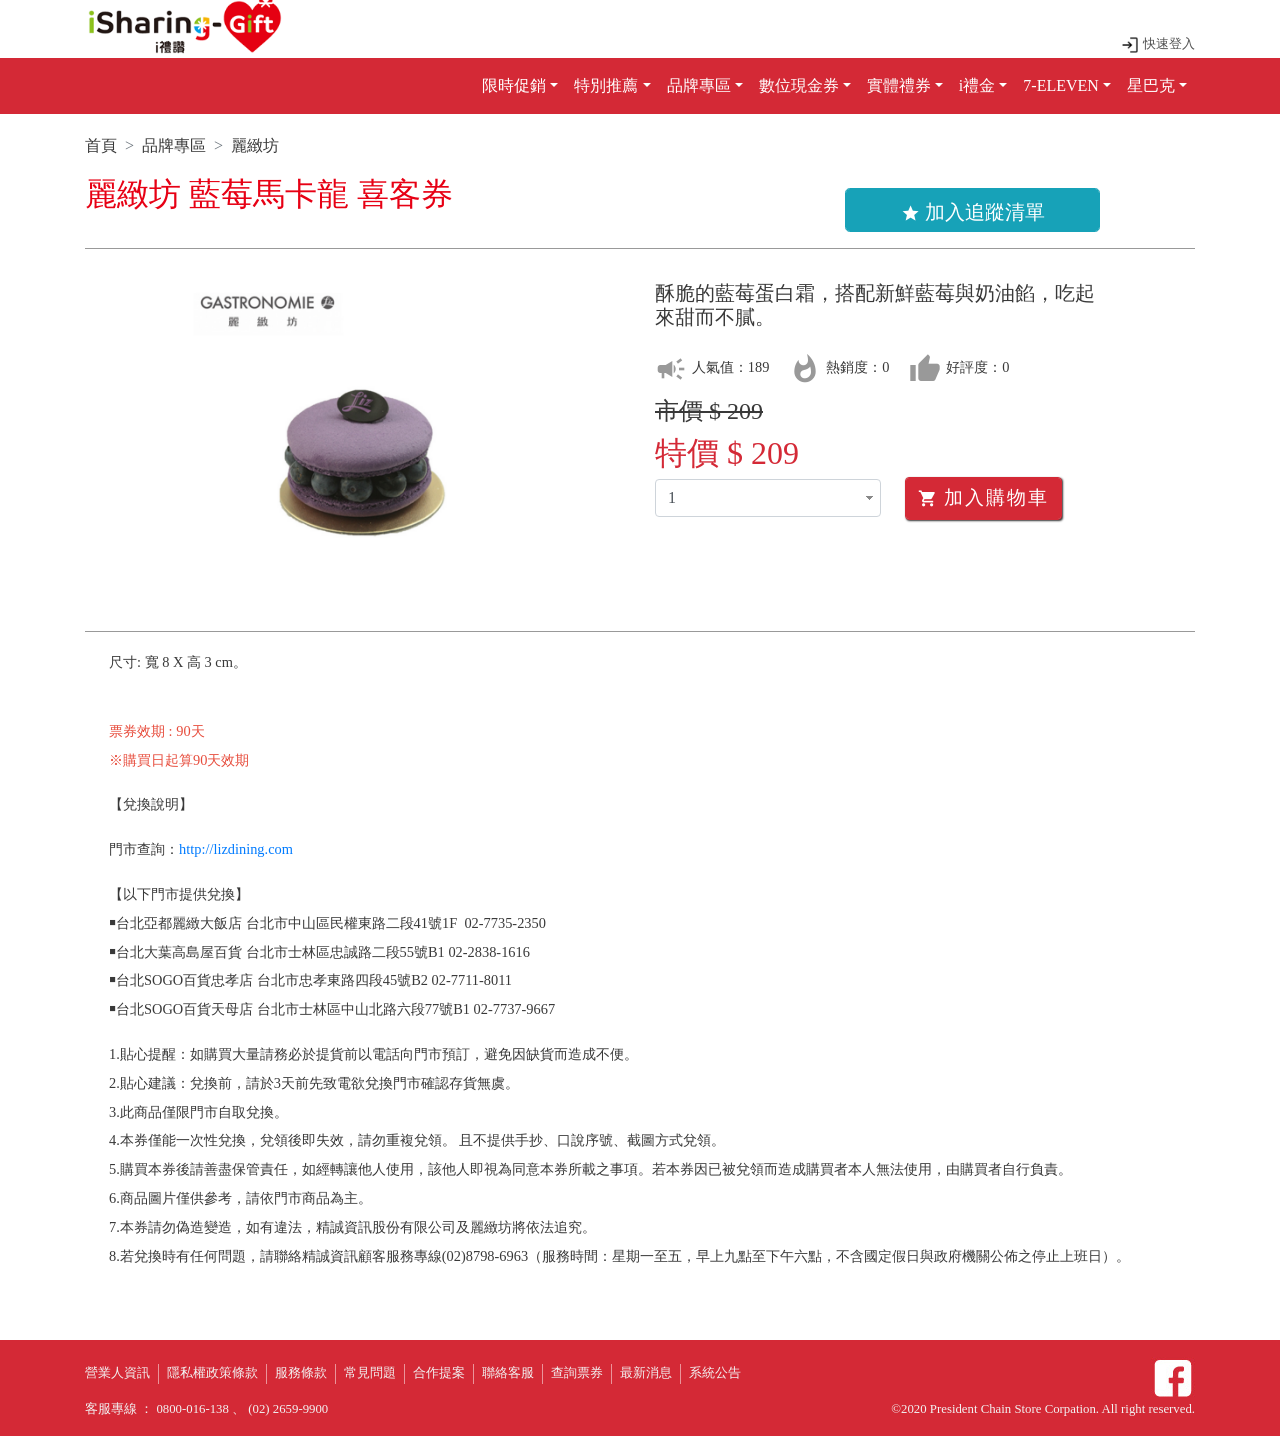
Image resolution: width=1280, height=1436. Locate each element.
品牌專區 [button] (699, 85)
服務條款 (301, 1373)
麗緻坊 (255, 145)
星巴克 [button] (1151, 85)
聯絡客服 (508, 1373)
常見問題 (370, 1373)
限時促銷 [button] (514, 85)
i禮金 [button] (977, 85)
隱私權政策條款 (212, 1373)
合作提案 (439, 1373)
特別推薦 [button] (606, 85)
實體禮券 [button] (899, 85)
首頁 (101, 145)
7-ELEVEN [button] (1061, 85)
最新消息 (646, 1373)
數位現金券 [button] (799, 85)
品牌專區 (174, 145)
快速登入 (1157, 44)
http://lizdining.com (236, 849)
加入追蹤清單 (973, 212)
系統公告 (715, 1373)
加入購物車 (983, 497)
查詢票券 (577, 1373)
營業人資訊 (117, 1373)
